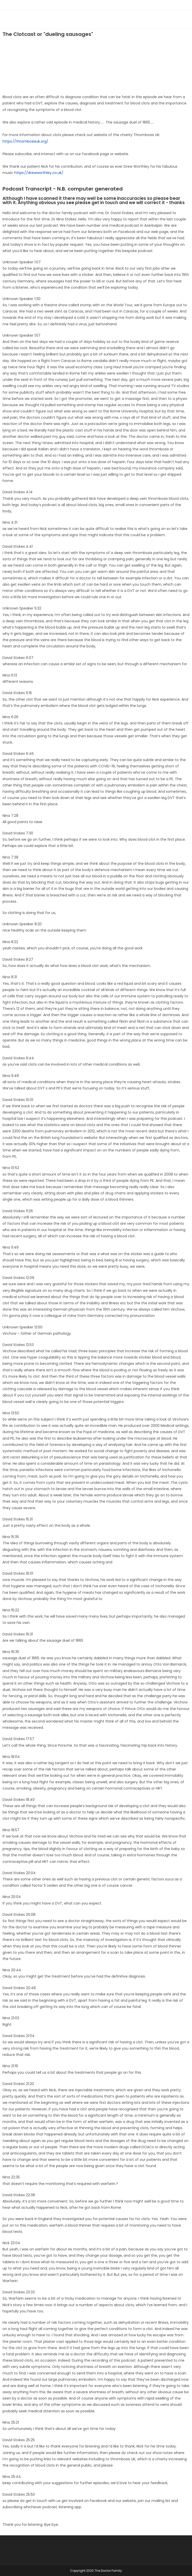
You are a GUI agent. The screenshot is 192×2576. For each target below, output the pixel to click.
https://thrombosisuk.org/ (25, 141)
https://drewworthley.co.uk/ (38, 172)
